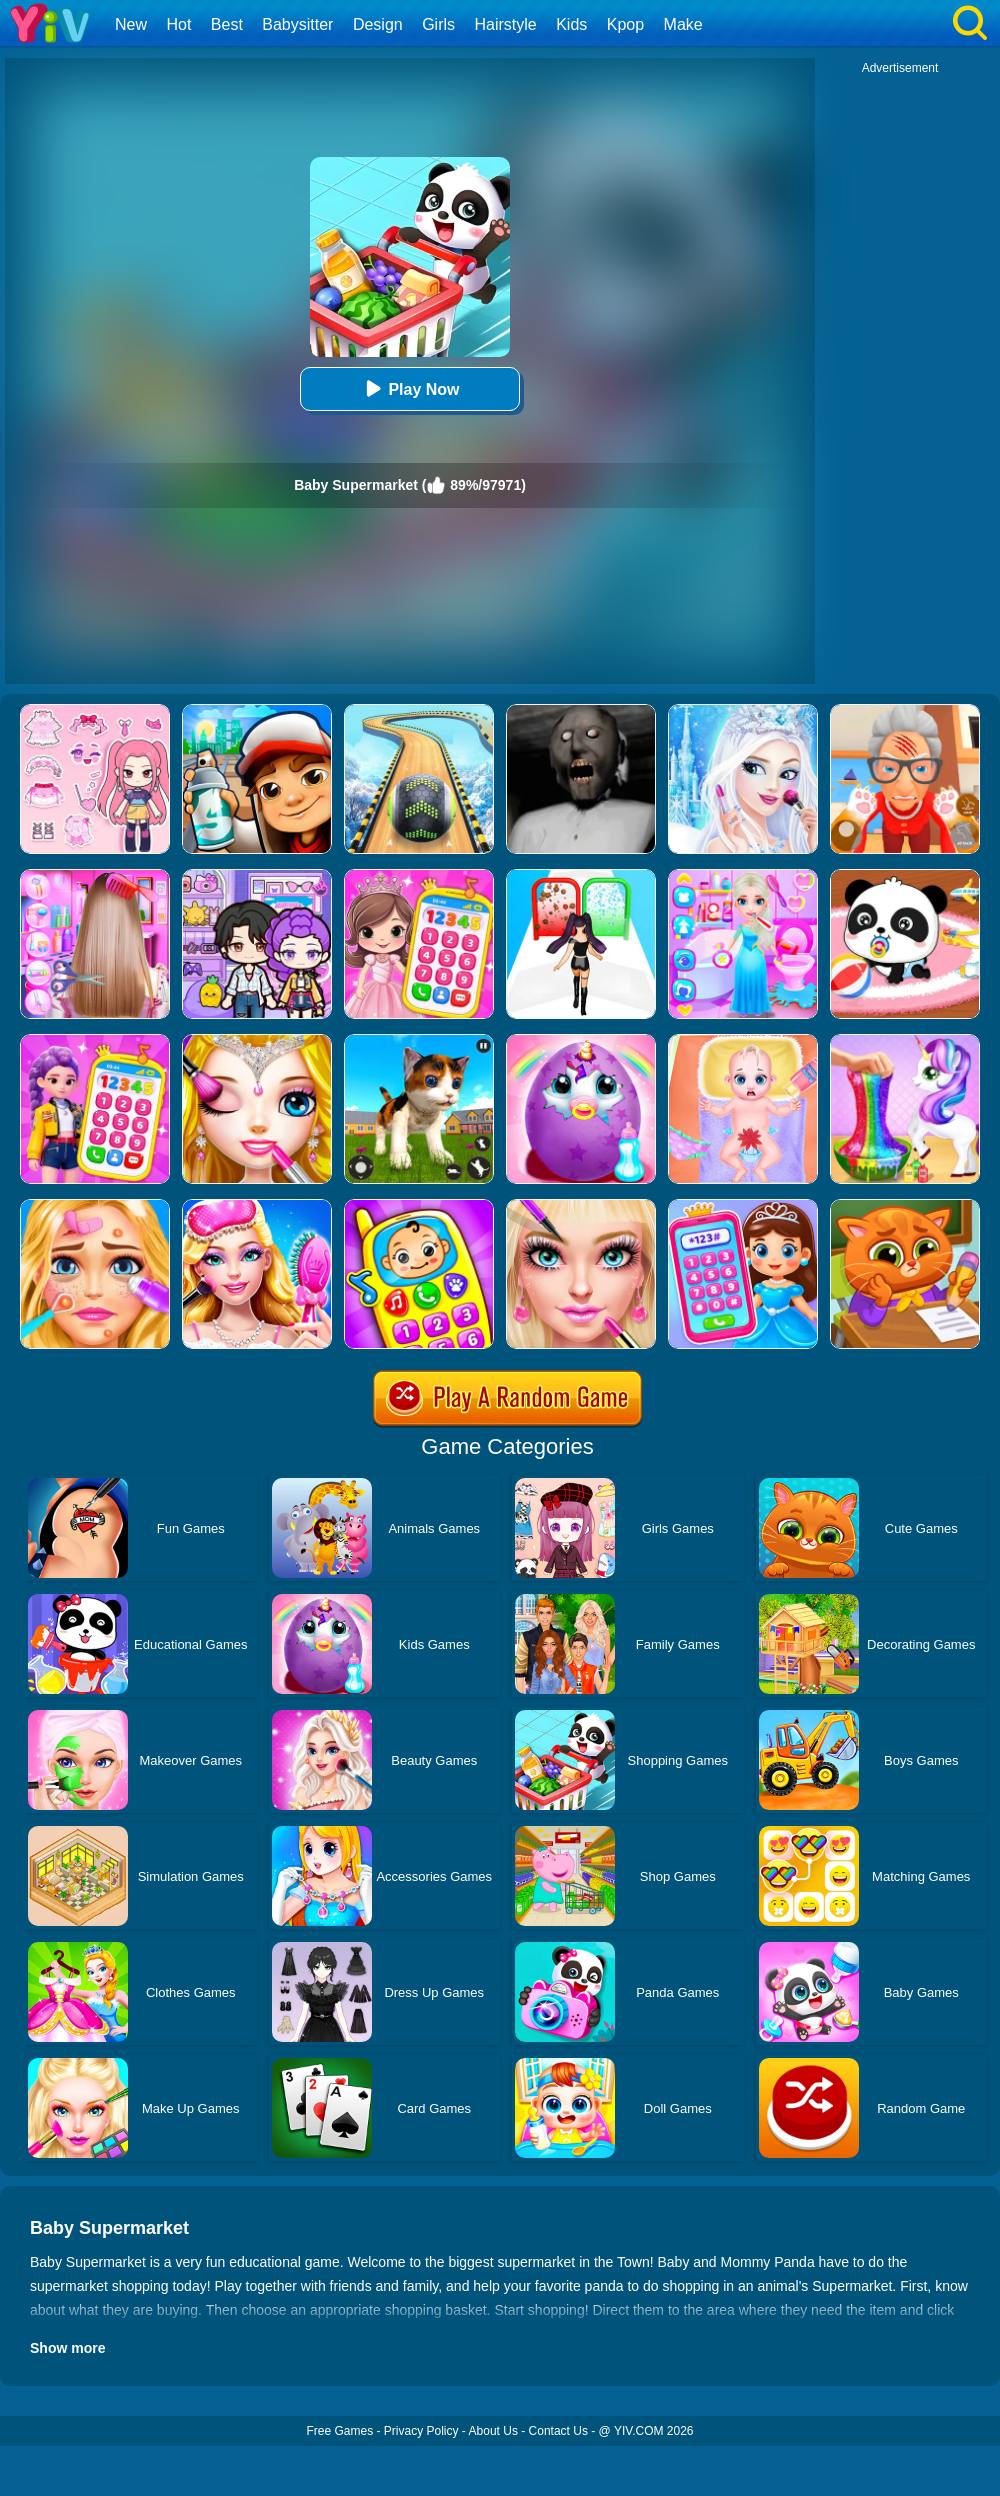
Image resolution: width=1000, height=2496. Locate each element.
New (131, 24)
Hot (178, 24)
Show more (67, 2348)
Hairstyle (506, 24)
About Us (493, 2431)
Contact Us (558, 2431)
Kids (571, 24)
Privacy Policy (421, 2431)
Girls (438, 24)
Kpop (625, 24)
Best (227, 24)
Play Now (409, 388)
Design (378, 24)
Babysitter (297, 24)
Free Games (339, 2431)
